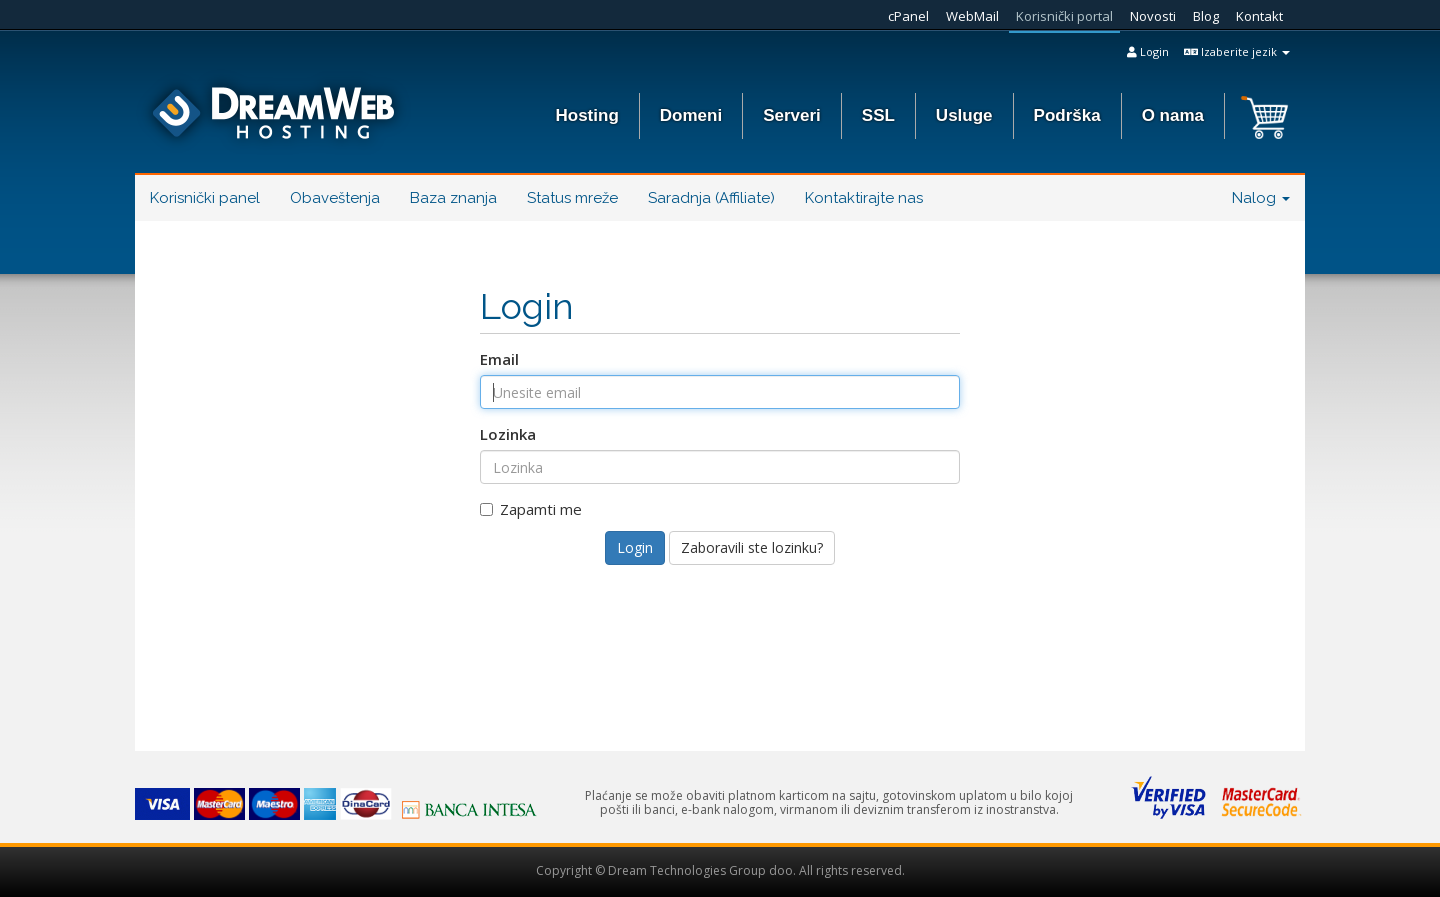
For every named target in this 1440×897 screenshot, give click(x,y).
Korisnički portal (1064, 16)
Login (1148, 51)
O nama (1173, 115)
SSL (878, 115)
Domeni (691, 115)
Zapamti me (531, 509)
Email (499, 359)
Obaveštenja (335, 198)
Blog (1206, 16)
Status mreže (572, 198)
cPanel (908, 16)
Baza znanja (453, 198)
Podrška (1067, 115)
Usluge (964, 115)
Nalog (1261, 198)
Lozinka (508, 434)
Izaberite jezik (1237, 51)
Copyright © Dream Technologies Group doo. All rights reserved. (720, 870)
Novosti (1153, 16)
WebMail (972, 16)
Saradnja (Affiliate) (711, 198)
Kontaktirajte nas (864, 198)
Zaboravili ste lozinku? (752, 547)
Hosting (587, 115)
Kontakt (1259, 16)
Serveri (792, 115)
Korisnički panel (205, 198)
